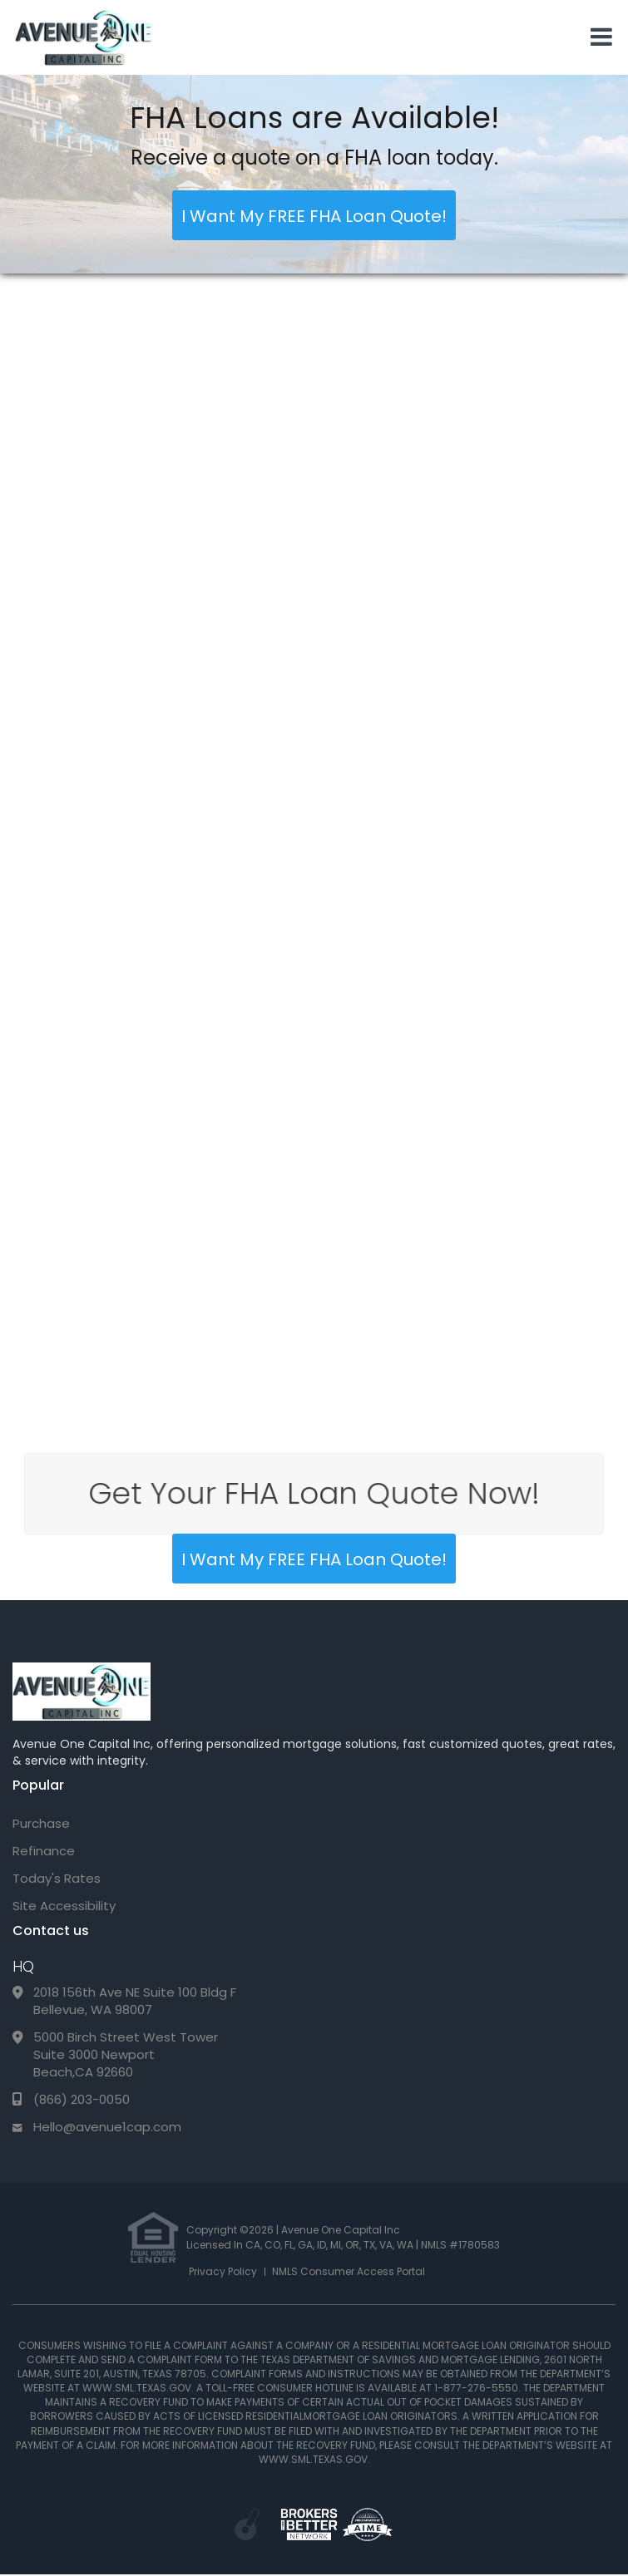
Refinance (43, 1850)
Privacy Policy (223, 2271)
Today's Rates (56, 1878)
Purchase (41, 1823)
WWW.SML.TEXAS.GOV (136, 2388)
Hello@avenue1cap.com (107, 2126)
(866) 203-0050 (81, 2099)
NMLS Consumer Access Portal (348, 2271)
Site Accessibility (64, 1905)
